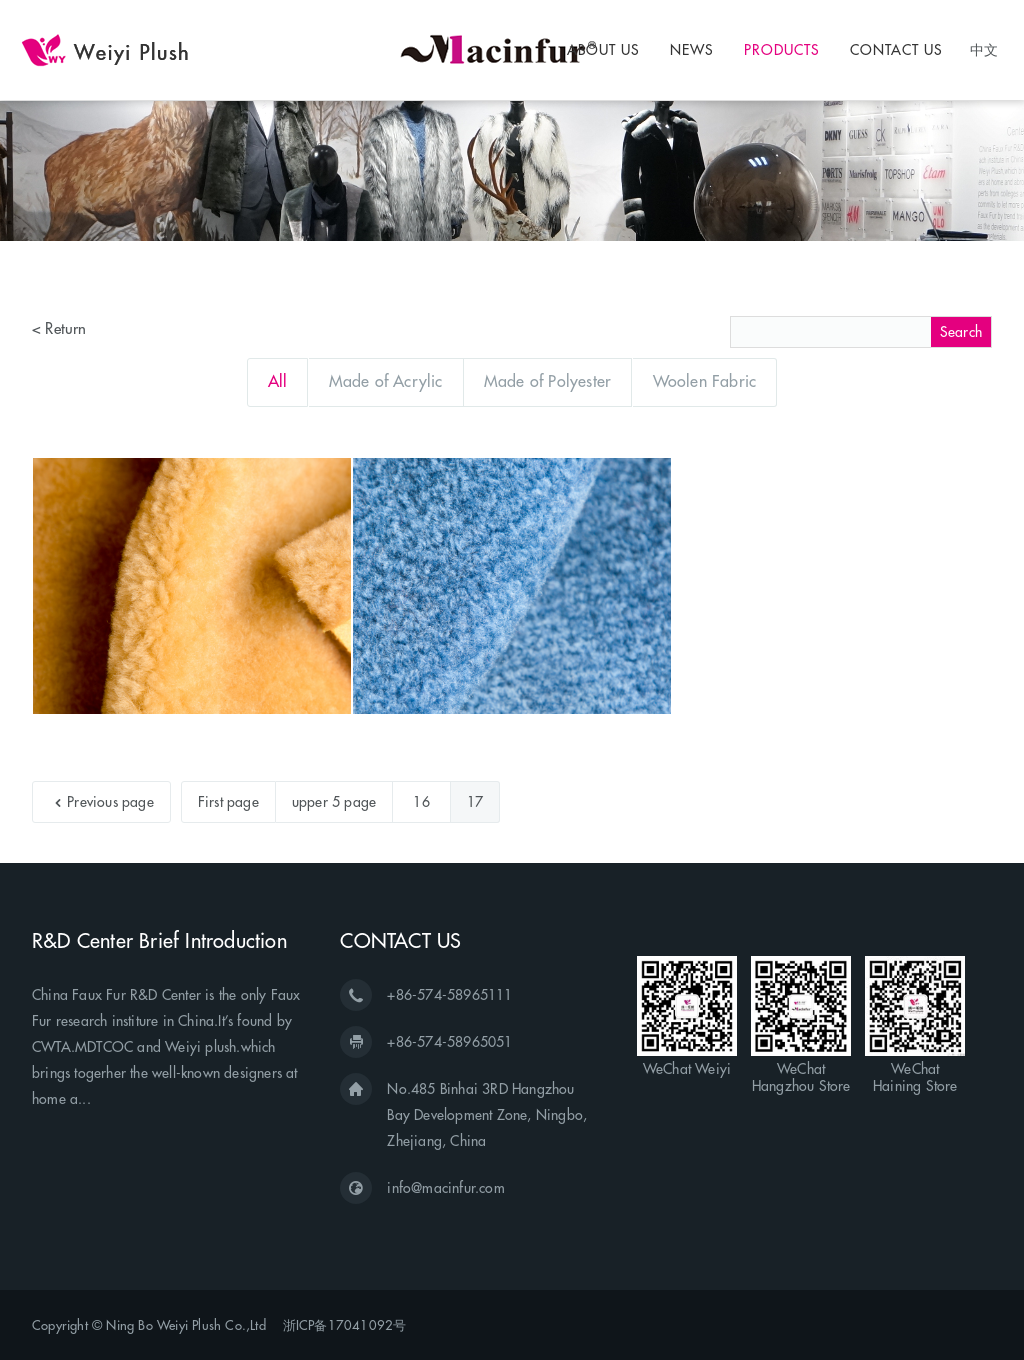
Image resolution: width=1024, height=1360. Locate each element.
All (278, 381)
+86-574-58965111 (449, 995)
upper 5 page (334, 802)
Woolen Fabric (705, 381)
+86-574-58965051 (449, 1042)
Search (961, 332)
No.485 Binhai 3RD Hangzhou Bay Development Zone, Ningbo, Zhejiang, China (487, 1115)
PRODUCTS (782, 50)
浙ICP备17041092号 (345, 1325)
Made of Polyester (547, 381)
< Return (59, 328)
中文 (984, 49)
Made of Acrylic (386, 381)
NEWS (692, 50)
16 (421, 802)
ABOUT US (603, 50)
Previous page (104, 802)
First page (228, 802)
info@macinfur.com (445, 1188)
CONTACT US (896, 50)
